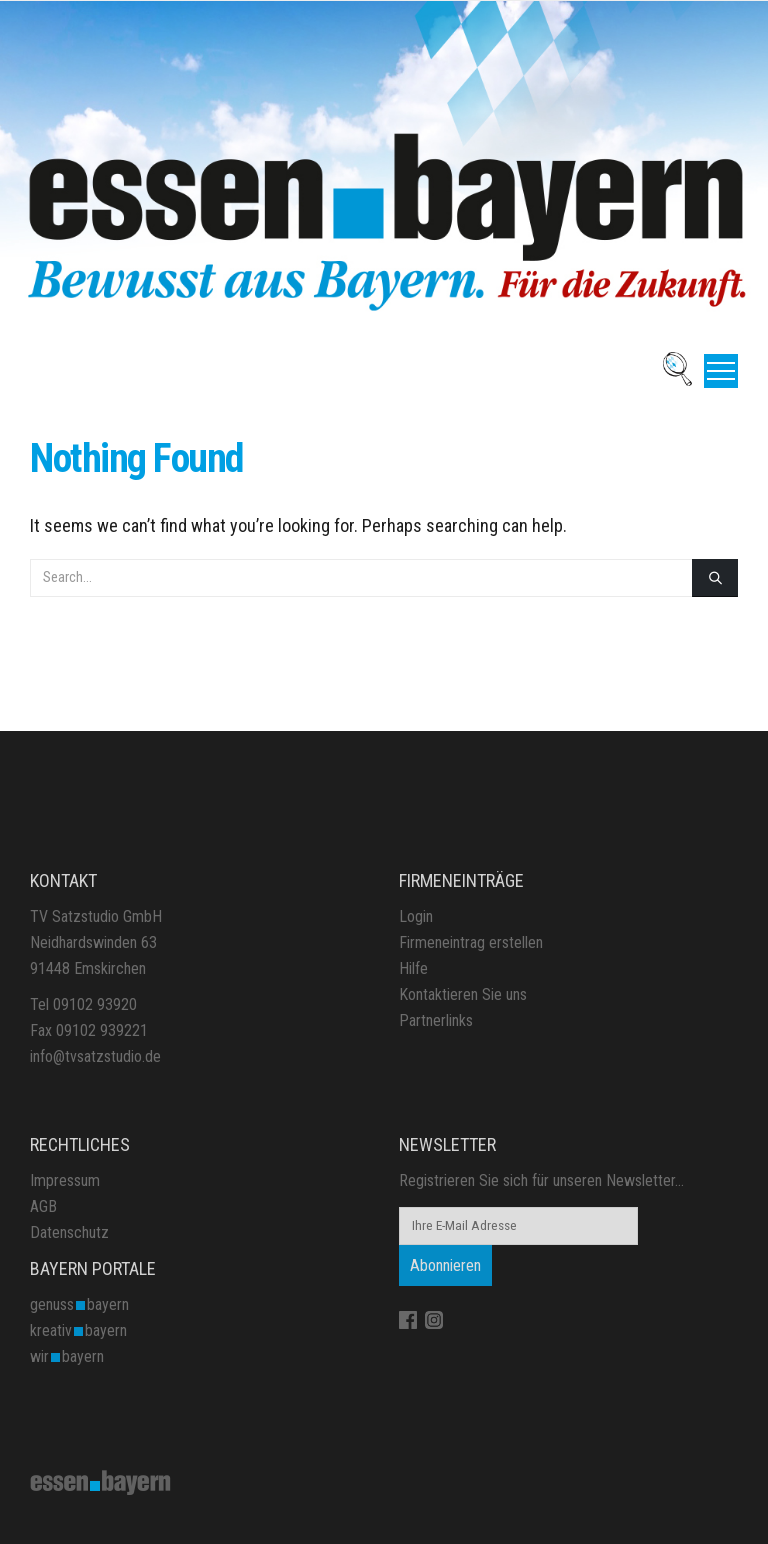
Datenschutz (69, 1232)
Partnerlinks (436, 1020)
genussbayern (79, 1304)
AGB (43, 1206)
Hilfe (413, 968)
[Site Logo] (101, 1481)
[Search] (715, 578)
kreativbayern (78, 1330)
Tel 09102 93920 (83, 1004)
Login (416, 916)
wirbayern (67, 1356)
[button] (721, 371)
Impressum (65, 1180)
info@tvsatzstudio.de (95, 1056)
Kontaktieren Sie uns (463, 994)
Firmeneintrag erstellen (471, 942)
